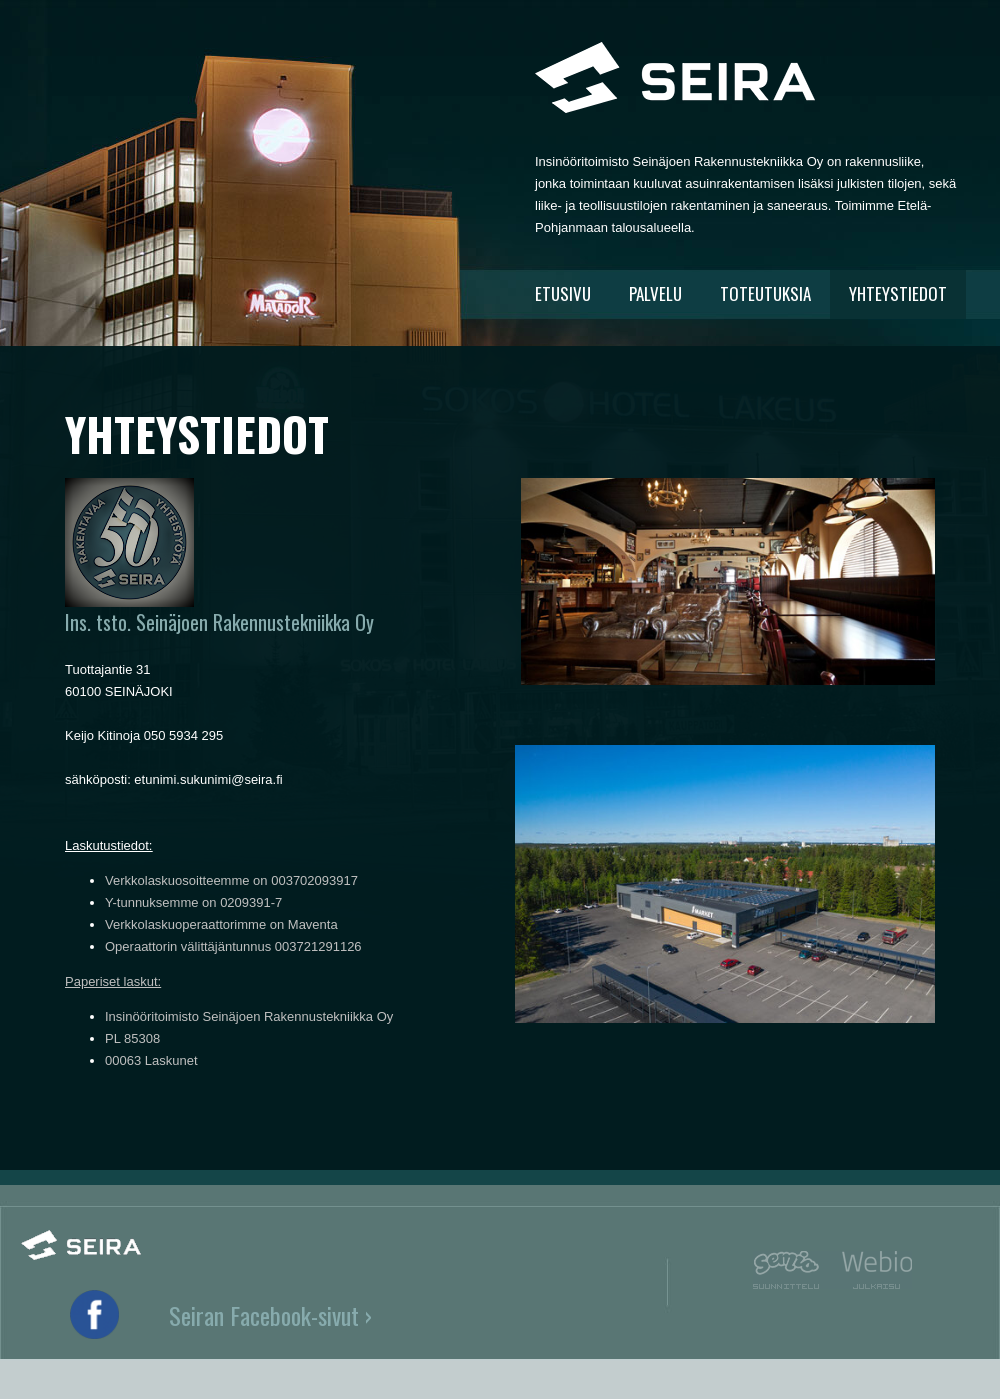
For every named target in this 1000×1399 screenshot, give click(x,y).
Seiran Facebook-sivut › (270, 1315)
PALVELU (655, 293)
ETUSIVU (563, 293)
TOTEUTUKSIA (765, 293)
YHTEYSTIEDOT (898, 293)
